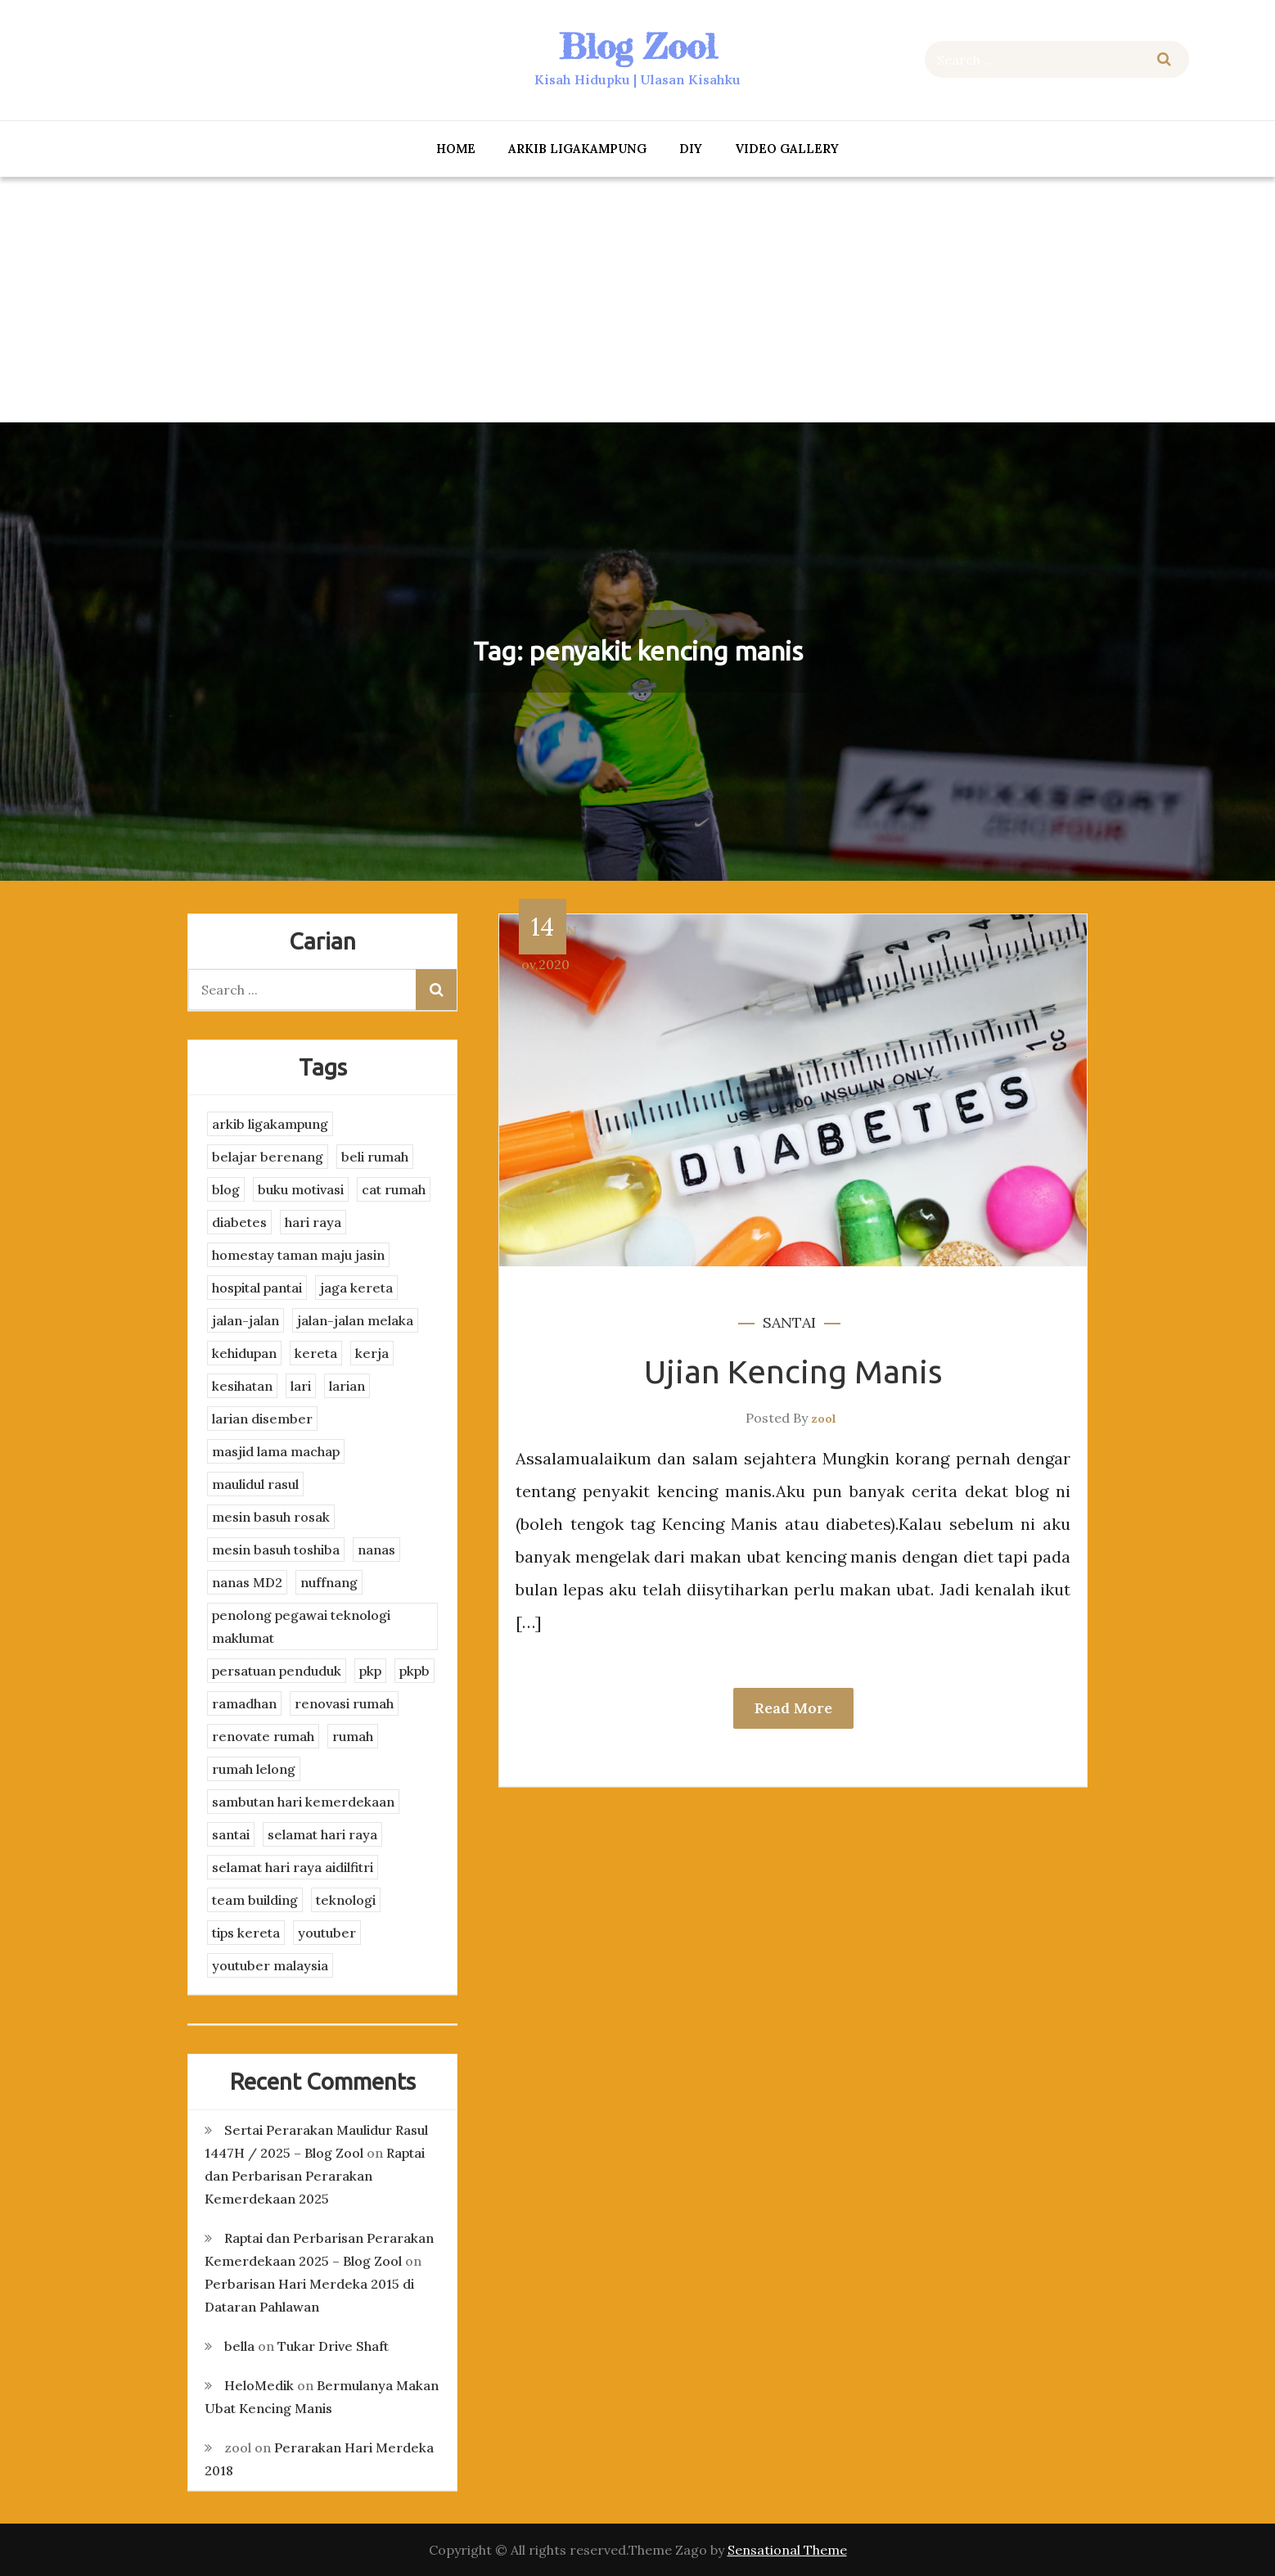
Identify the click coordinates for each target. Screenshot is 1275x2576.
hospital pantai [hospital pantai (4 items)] (257, 1287)
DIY (690, 148)
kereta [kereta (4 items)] (316, 1353)
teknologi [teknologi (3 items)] (346, 1900)
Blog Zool (637, 46)
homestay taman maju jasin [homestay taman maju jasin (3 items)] (298, 1255)
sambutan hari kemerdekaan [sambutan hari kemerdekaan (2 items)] (303, 1801)
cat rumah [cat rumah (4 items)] (394, 1189)
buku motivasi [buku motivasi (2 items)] (301, 1189)
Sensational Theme (787, 2550)
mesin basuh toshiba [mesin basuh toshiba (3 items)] (276, 1549)
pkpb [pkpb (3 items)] (414, 1670)
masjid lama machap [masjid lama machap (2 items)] (276, 1451)
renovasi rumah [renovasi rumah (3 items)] (344, 1703)
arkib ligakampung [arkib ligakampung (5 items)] (270, 1124)
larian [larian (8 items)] (347, 1386)
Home (455, 148)
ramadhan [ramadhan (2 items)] (244, 1703)
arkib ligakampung (577, 148)
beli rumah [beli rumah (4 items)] (374, 1156)
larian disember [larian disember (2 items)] (262, 1418)
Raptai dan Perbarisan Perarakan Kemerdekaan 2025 (315, 2176)
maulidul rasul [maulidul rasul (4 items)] (255, 1484)
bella (239, 2346)
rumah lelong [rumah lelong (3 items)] (253, 1769)
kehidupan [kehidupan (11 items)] (244, 1353)
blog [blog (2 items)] (226, 1189)
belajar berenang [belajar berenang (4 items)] (267, 1156)
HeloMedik (259, 2385)
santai (789, 1322)
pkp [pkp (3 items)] (370, 1670)
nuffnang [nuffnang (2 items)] (329, 1582)
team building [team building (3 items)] (255, 1900)
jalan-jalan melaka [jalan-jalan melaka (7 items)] (355, 1320)
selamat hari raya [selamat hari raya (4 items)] (322, 1834)
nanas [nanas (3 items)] (376, 1549)
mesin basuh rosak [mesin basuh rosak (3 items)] (271, 1517)
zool (823, 1418)
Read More (793, 1708)
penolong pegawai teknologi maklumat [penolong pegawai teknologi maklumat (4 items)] (301, 1626)
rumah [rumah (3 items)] (352, 1736)
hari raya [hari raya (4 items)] (313, 1222)
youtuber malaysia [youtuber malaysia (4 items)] (270, 1965)
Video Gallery (787, 148)
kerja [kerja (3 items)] (372, 1353)
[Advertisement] (637, 299)
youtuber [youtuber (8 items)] (327, 1932)
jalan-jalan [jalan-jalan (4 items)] (245, 1320)
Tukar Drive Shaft (333, 2346)
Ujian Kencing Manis (793, 1371)
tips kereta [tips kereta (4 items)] (246, 1932)
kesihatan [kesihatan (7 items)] (242, 1386)
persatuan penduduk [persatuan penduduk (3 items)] (276, 1670)
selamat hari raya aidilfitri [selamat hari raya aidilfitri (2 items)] (292, 1867)
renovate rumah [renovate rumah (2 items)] (263, 1736)
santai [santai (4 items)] (231, 1834)
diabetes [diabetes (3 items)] (239, 1222)
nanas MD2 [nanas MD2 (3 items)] (247, 1582)
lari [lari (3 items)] (301, 1386)
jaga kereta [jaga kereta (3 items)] (356, 1287)
